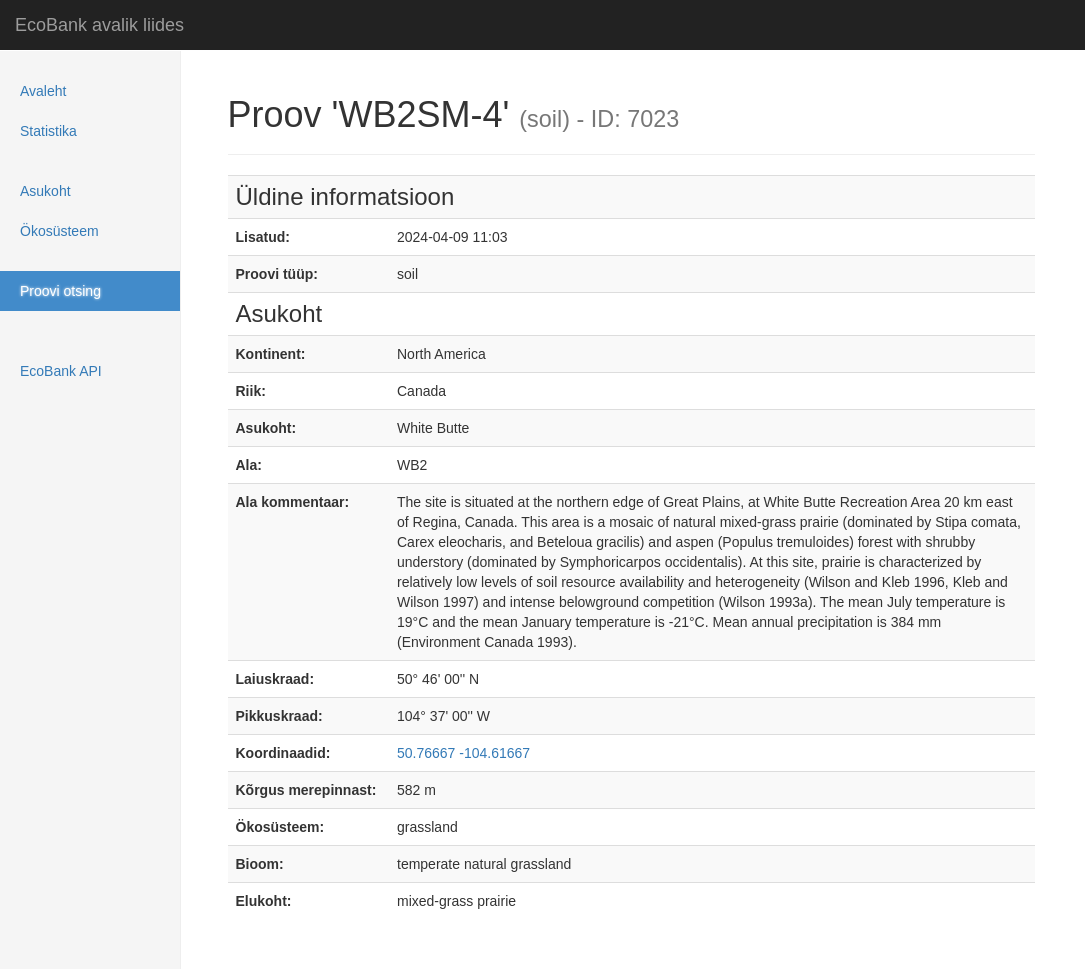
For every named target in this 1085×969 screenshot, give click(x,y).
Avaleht (43, 91)
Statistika (48, 131)
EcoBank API (61, 371)
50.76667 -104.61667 (463, 753)
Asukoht (45, 191)
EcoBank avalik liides (99, 25)
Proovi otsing (60, 291)
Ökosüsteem (59, 231)
